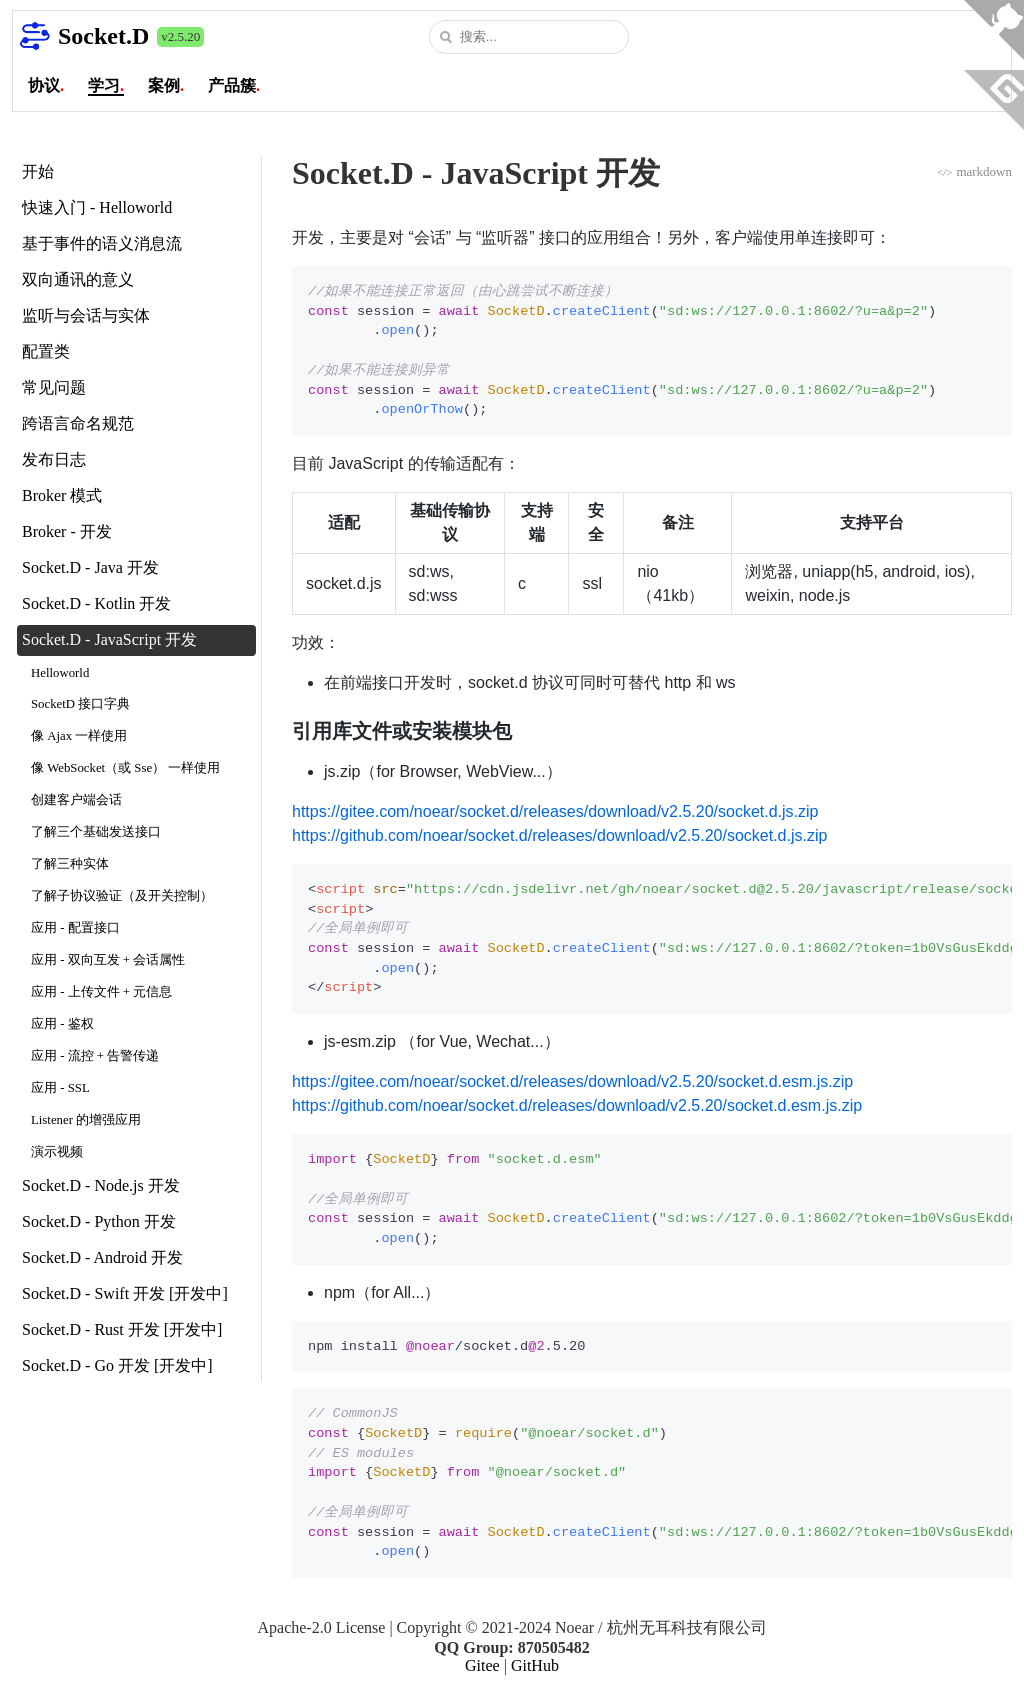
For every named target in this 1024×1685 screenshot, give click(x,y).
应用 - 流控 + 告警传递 (95, 1056)
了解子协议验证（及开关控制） (122, 896)
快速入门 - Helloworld (97, 207)
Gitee (482, 1665)
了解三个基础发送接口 (96, 832)
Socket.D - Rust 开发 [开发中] (122, 1329)
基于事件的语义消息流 (102, 243)
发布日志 (54, 459)
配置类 (46, 351)
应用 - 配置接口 (75, 928)
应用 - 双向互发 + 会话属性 (108, 960)
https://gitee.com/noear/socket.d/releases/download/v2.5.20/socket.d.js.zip (555, 811)
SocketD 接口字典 (80, 704)
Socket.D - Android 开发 (102, 1257)
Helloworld (60, 673)
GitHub (535, 1665)
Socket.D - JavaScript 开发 (109, 639)
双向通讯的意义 (78, 279)
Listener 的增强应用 (86, 1120)
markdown (974, 171)
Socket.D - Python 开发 (99, 1221)
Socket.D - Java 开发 (90, 567)
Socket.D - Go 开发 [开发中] (117, 1365)
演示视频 (57, 1152)
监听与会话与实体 (86, 315)
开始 (38, 171)
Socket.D (103, 36)
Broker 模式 (62, 495)
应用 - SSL (60, 1088)
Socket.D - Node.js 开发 (101, 1185)
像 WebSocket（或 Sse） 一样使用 (125, 768)
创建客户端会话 (76, 800)
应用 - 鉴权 (62, 1024)
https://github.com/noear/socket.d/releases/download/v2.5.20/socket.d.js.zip (559, 835)
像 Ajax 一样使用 (79, 736)
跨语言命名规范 (78, 423)
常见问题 (54, 387)
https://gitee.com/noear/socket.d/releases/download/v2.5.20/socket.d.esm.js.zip (572, 1081)
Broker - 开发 (67, 531)
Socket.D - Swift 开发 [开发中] (125, 1293)
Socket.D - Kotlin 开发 (96, 603)
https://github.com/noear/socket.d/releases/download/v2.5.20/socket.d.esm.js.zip (577, 1105)
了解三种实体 (70, 864)
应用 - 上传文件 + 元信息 (101, 992)
